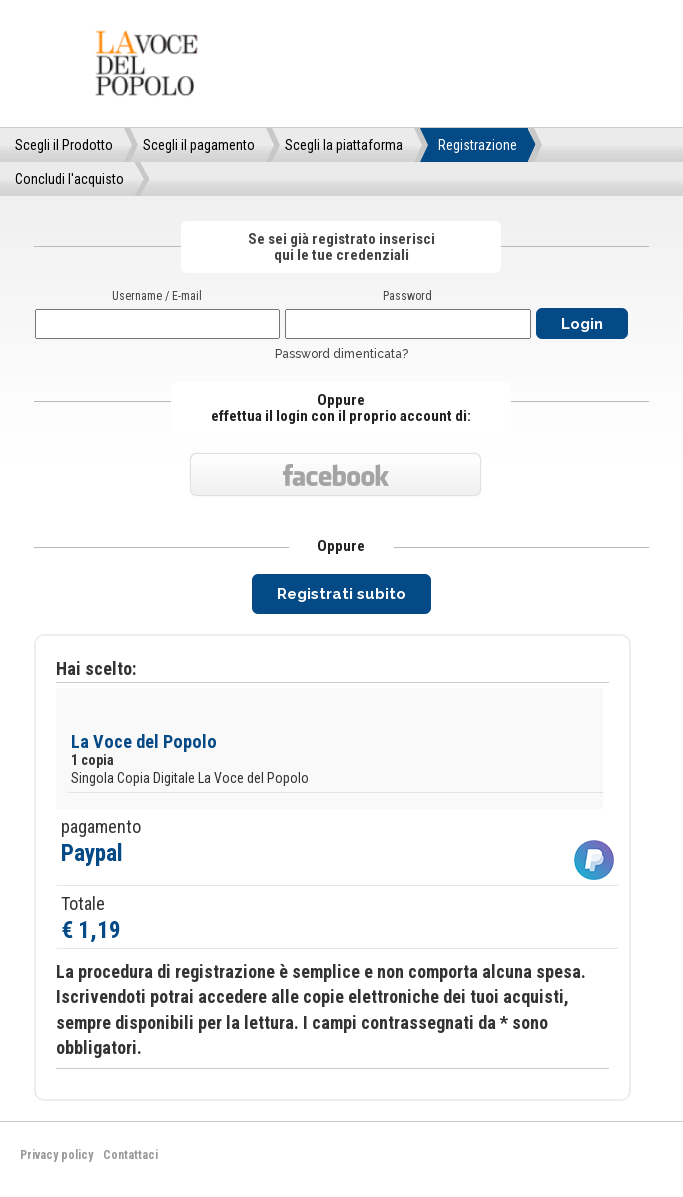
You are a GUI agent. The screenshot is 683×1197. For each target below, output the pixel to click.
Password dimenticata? (341, 354)
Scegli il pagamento (199, 145)
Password (407, 296)
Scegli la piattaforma (344, 145)
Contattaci (130, 1155)
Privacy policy (56, 1155)
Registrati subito (341, 594)
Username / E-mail (157, 296)
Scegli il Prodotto (64, 145)
